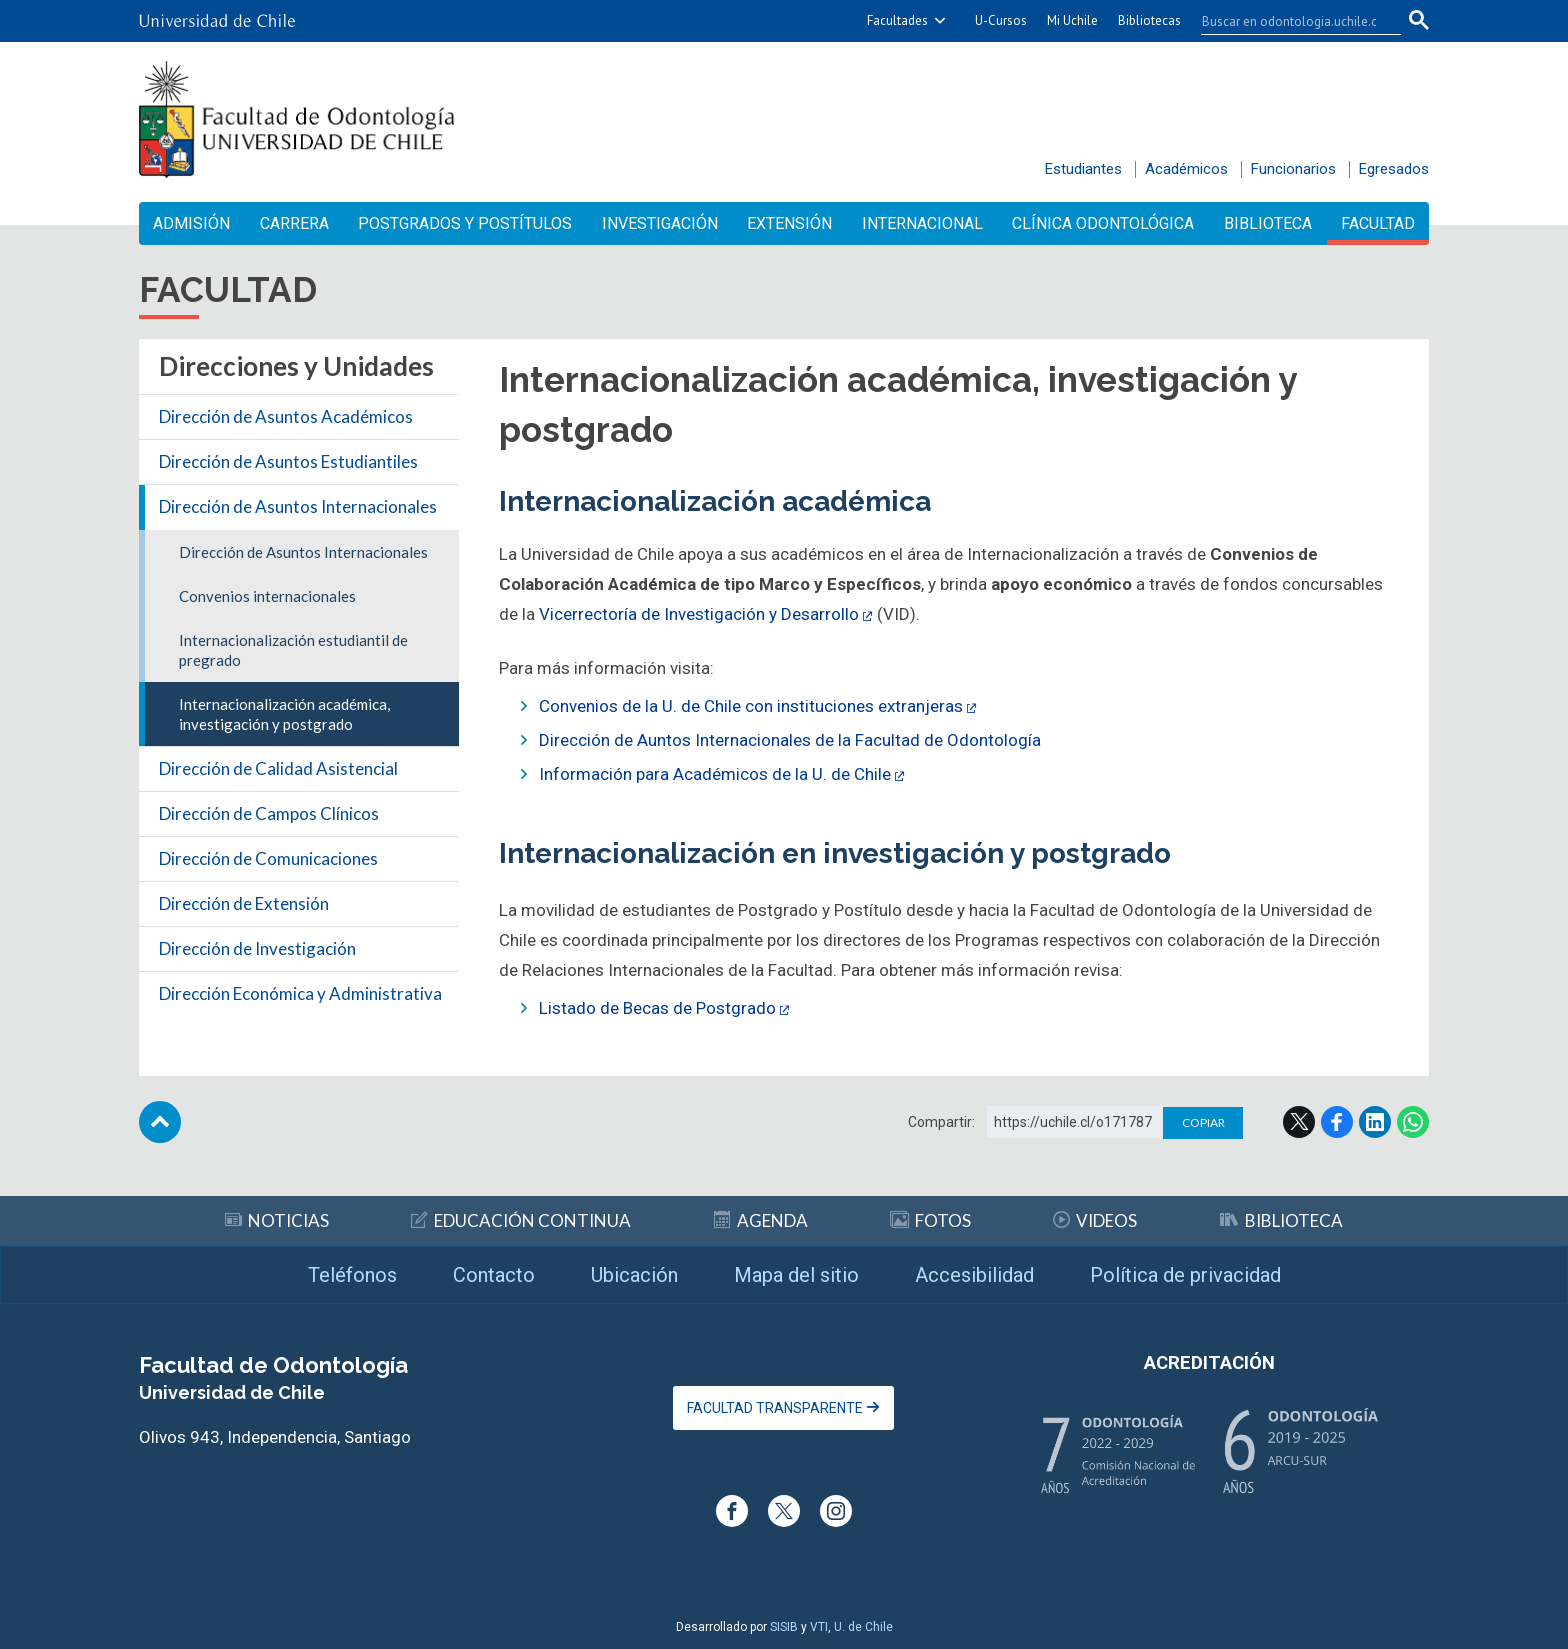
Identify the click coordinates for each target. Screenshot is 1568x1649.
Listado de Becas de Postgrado (657, 1008)
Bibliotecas (1149, 20)
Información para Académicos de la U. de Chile (715, 774)
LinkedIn (1375, 1122)
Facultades (897, 20)
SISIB (784, 1627)
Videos (1095, 1220)
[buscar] (1289, 21)
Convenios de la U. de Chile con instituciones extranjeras (751, 706)
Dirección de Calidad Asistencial (278, 768)
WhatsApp (1413, 1122)
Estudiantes (1083, 169)
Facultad (1378, 223)
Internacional (922, 223)
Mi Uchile (1072, 20)
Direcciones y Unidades (296, 366)
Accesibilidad (974, 1275)
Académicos (1186, 169)
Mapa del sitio (796, 1275)
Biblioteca (1268, 223)
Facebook (1337, 1122)
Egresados (1394, 169)
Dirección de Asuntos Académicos (286, 416)
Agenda (761, 1220)
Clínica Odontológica (1103, 223)
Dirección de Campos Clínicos (269, 813)
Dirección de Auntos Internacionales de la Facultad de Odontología (790, 740)
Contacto (494, 1275)
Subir (160, 1122)
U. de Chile (863, 1627)
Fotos (930, 1220)
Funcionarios (1293, 169)
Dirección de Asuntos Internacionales (298, 506)
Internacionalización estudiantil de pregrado (293, 650)
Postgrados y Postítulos (465, 223)
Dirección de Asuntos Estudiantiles (288, 461)
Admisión (191, 223)
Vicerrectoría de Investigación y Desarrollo (699, 614)
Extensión (789, 223)
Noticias (277, 1220)
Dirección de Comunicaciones (268, 858)
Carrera (294, 223)
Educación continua (521, 1220)
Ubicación (634, 1275)
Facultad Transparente (783, 1408)
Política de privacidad (1185, 1275)
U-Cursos (1001, 20)
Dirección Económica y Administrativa (300, 993)
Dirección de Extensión (244, 903)
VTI (819, 1627)
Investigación (660, 223)
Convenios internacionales (267, 596)
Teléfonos (352, 1275)
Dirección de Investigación (257, 948)
